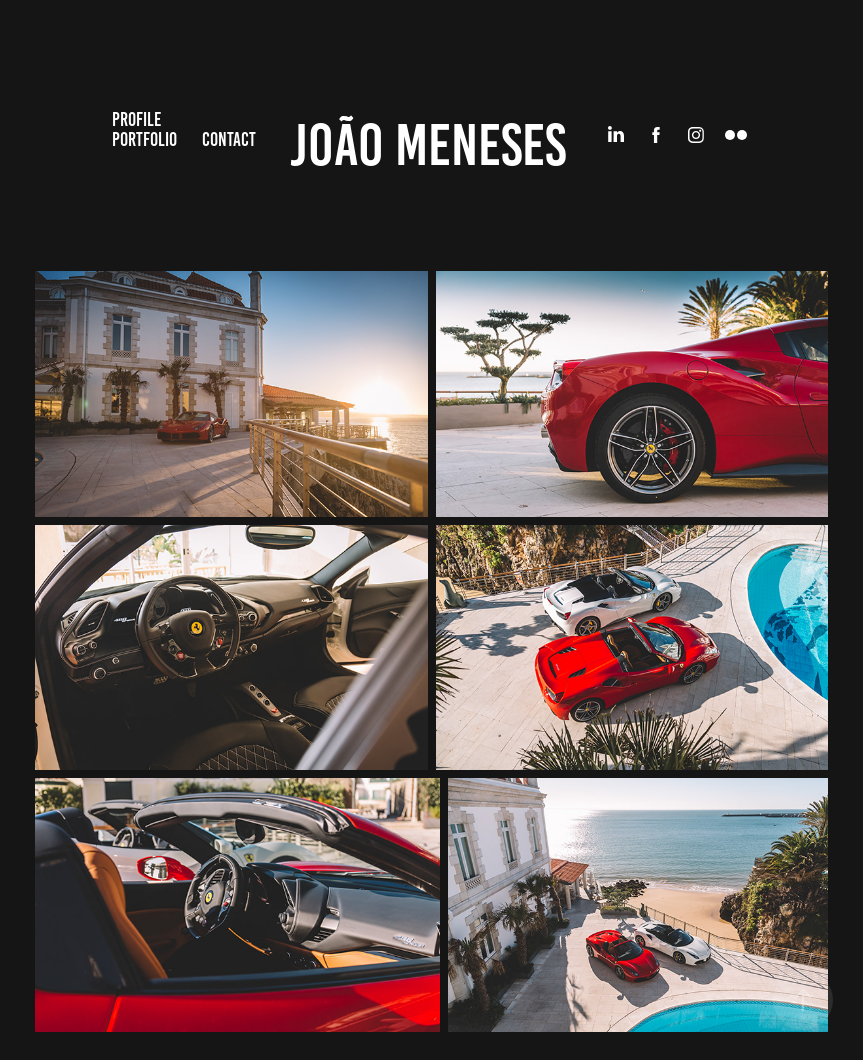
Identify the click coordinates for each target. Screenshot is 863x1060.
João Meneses (428, 145)
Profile (136, 119)
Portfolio (144, 139)
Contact (229, 139)
